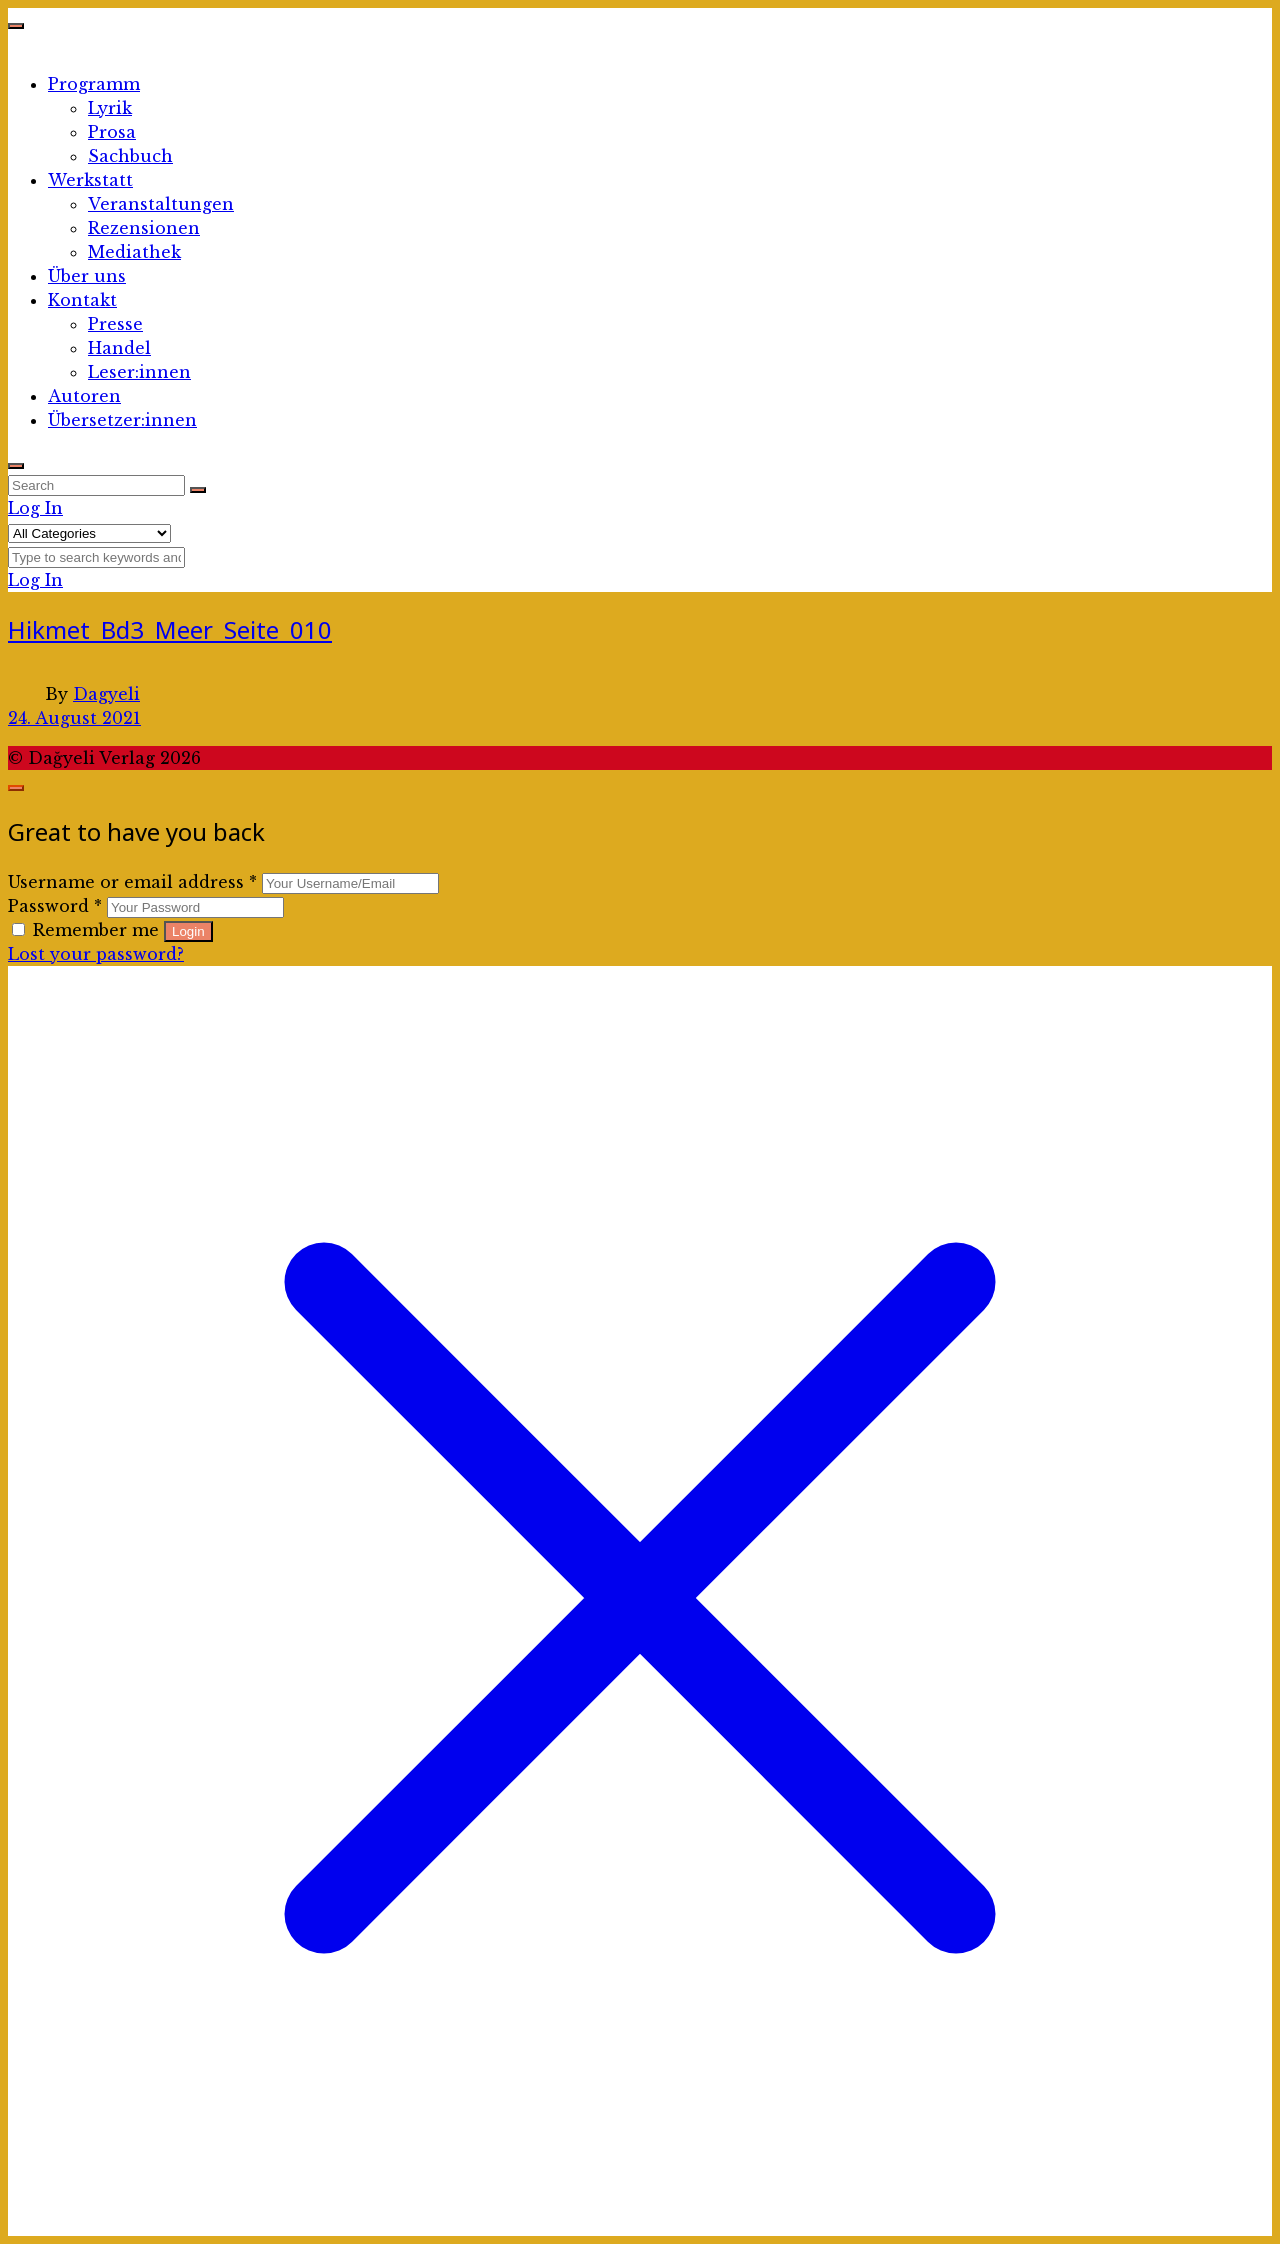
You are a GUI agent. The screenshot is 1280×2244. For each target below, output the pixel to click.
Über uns (87, 276)
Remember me (88, 930)
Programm (94, 84)
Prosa (112, 132)
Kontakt (82, 300)
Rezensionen (144, 228)
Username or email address (132, 882)
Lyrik (110, 108)
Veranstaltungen (161, 204)
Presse (115, 324)
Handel (119, 348)
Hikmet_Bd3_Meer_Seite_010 (170, 629)
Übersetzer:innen (122, 420)
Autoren (84, 396)
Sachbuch (130, 156)
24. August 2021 (74, 718)
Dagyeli (106, 694)
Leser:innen (139, 372)
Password (55, 906)
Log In (35, 508)
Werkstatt (90, 180)
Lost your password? (96, 954)
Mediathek (134, 252)
